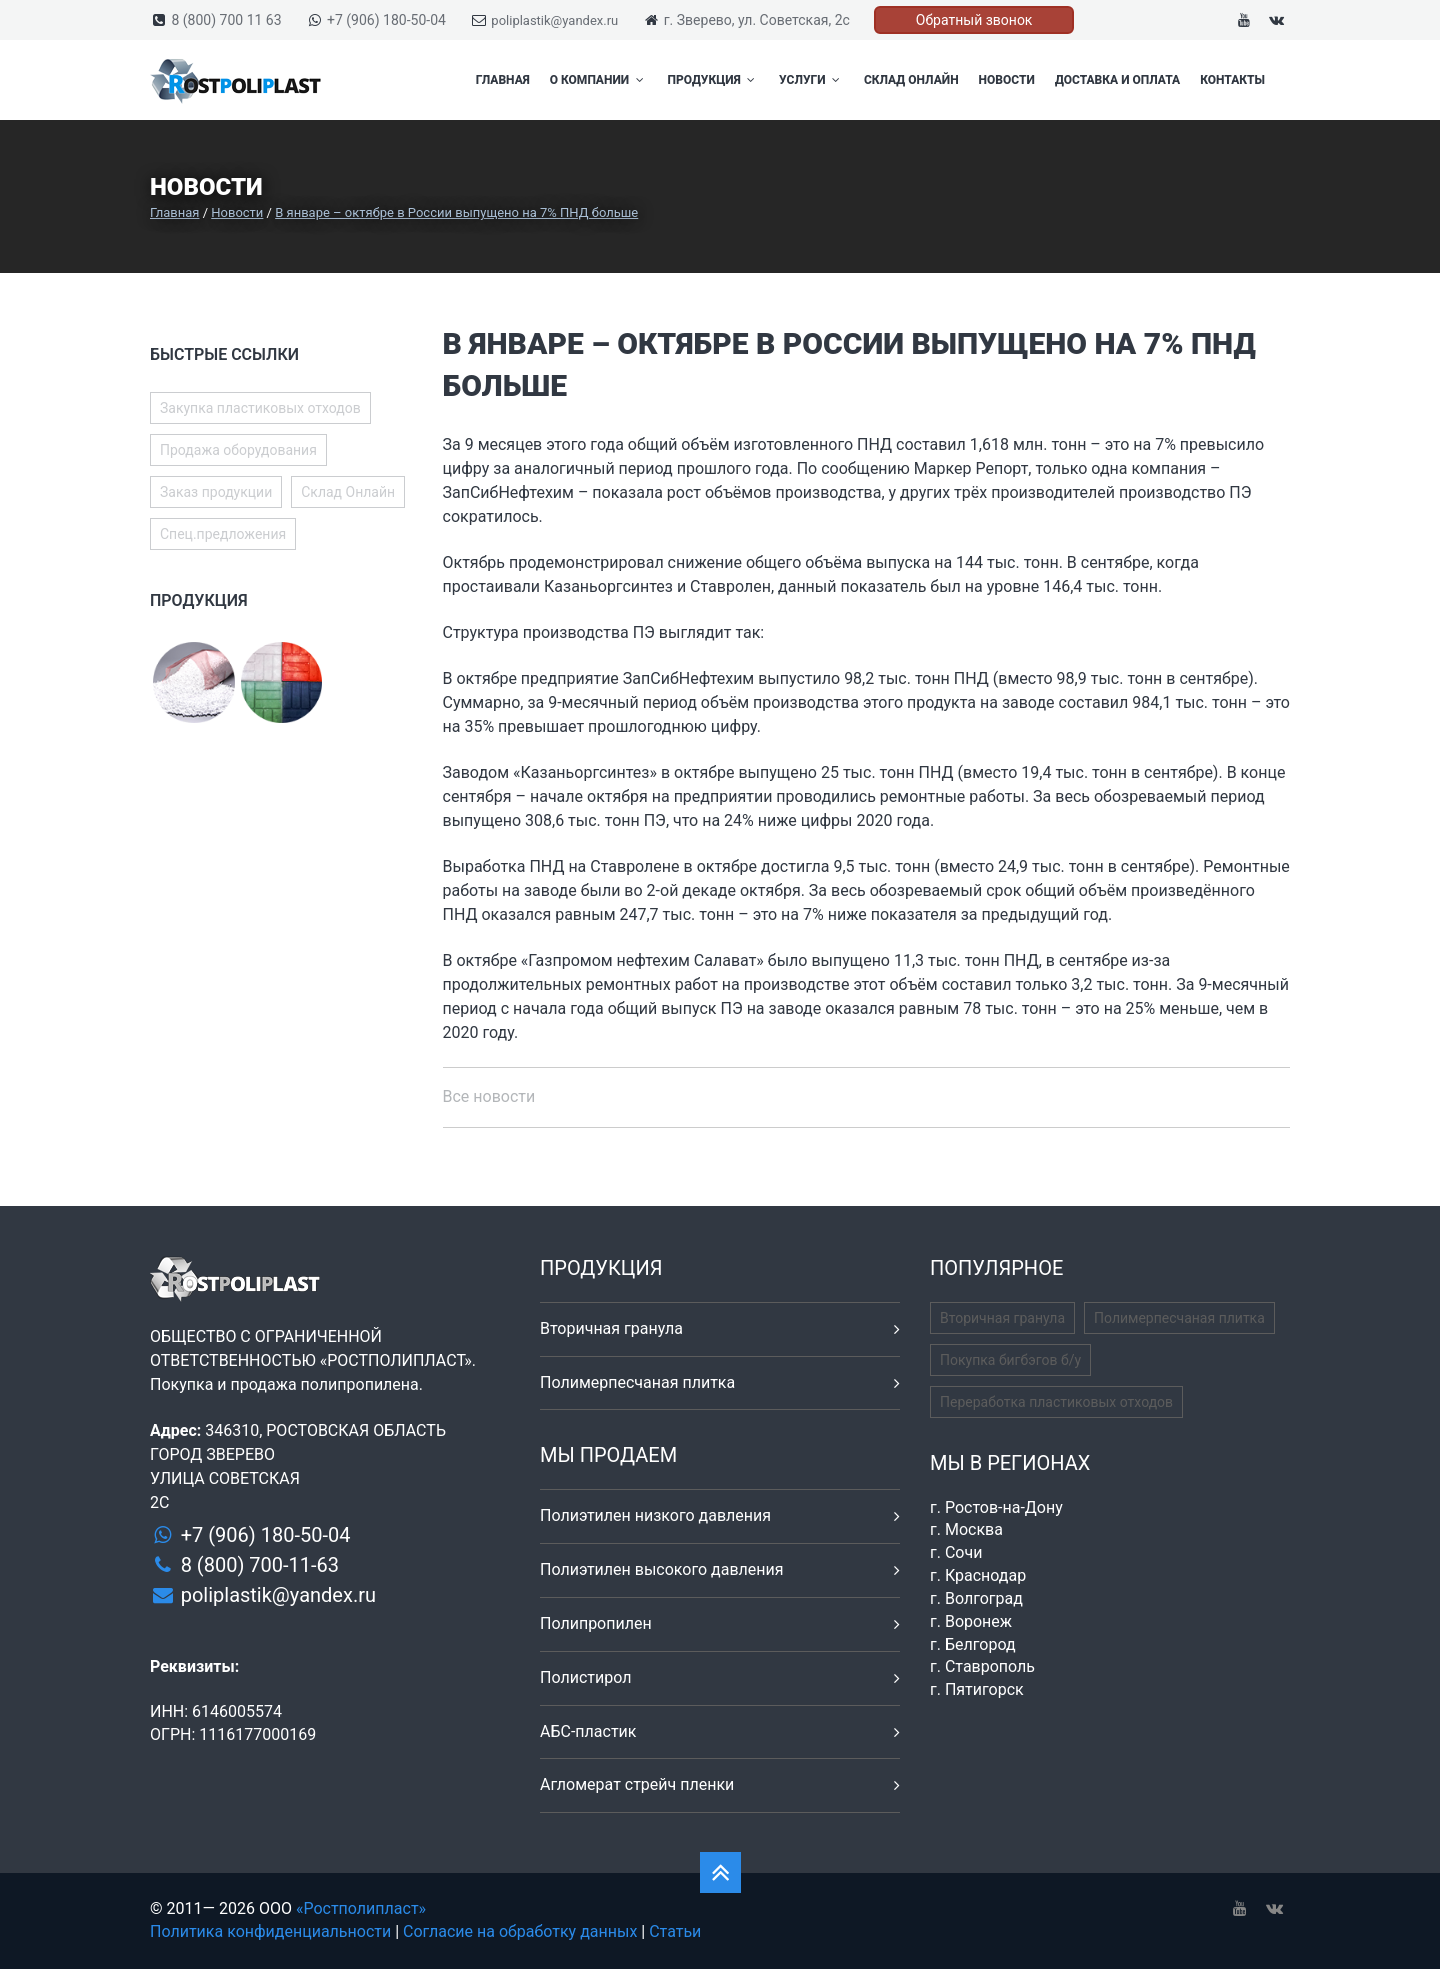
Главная (503, 80)
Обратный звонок (974, 20)
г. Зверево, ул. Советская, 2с (757, 20)
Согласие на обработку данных (520, 1931)
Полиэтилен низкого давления (655, 1515)
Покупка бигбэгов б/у (1010, 1360)
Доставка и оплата (1117, 80)
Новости (1007, 80)
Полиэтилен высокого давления (662, 1569)
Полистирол (585, 1677)
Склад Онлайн (911, 80)
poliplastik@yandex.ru (554, 20)
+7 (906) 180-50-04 (386, 20)
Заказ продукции (216, 492)
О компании (599, 80)
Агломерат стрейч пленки (637, 1784)
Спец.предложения (223, 534)
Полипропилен (596, 1623)
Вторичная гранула (611, 1328)
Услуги (811, 80)
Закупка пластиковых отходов (260, 408)
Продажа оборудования (238, 450)
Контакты (1232, 80)
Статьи (675, 1931)
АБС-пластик (588, 1731)
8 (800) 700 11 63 (226, 20)
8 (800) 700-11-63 (260, 1565)
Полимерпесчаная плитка (637, 1382)
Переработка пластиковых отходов (1056, 1402)
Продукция (714, 80)
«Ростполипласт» (361, 1908)
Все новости (489, 1096)
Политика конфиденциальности (270, 1931)
